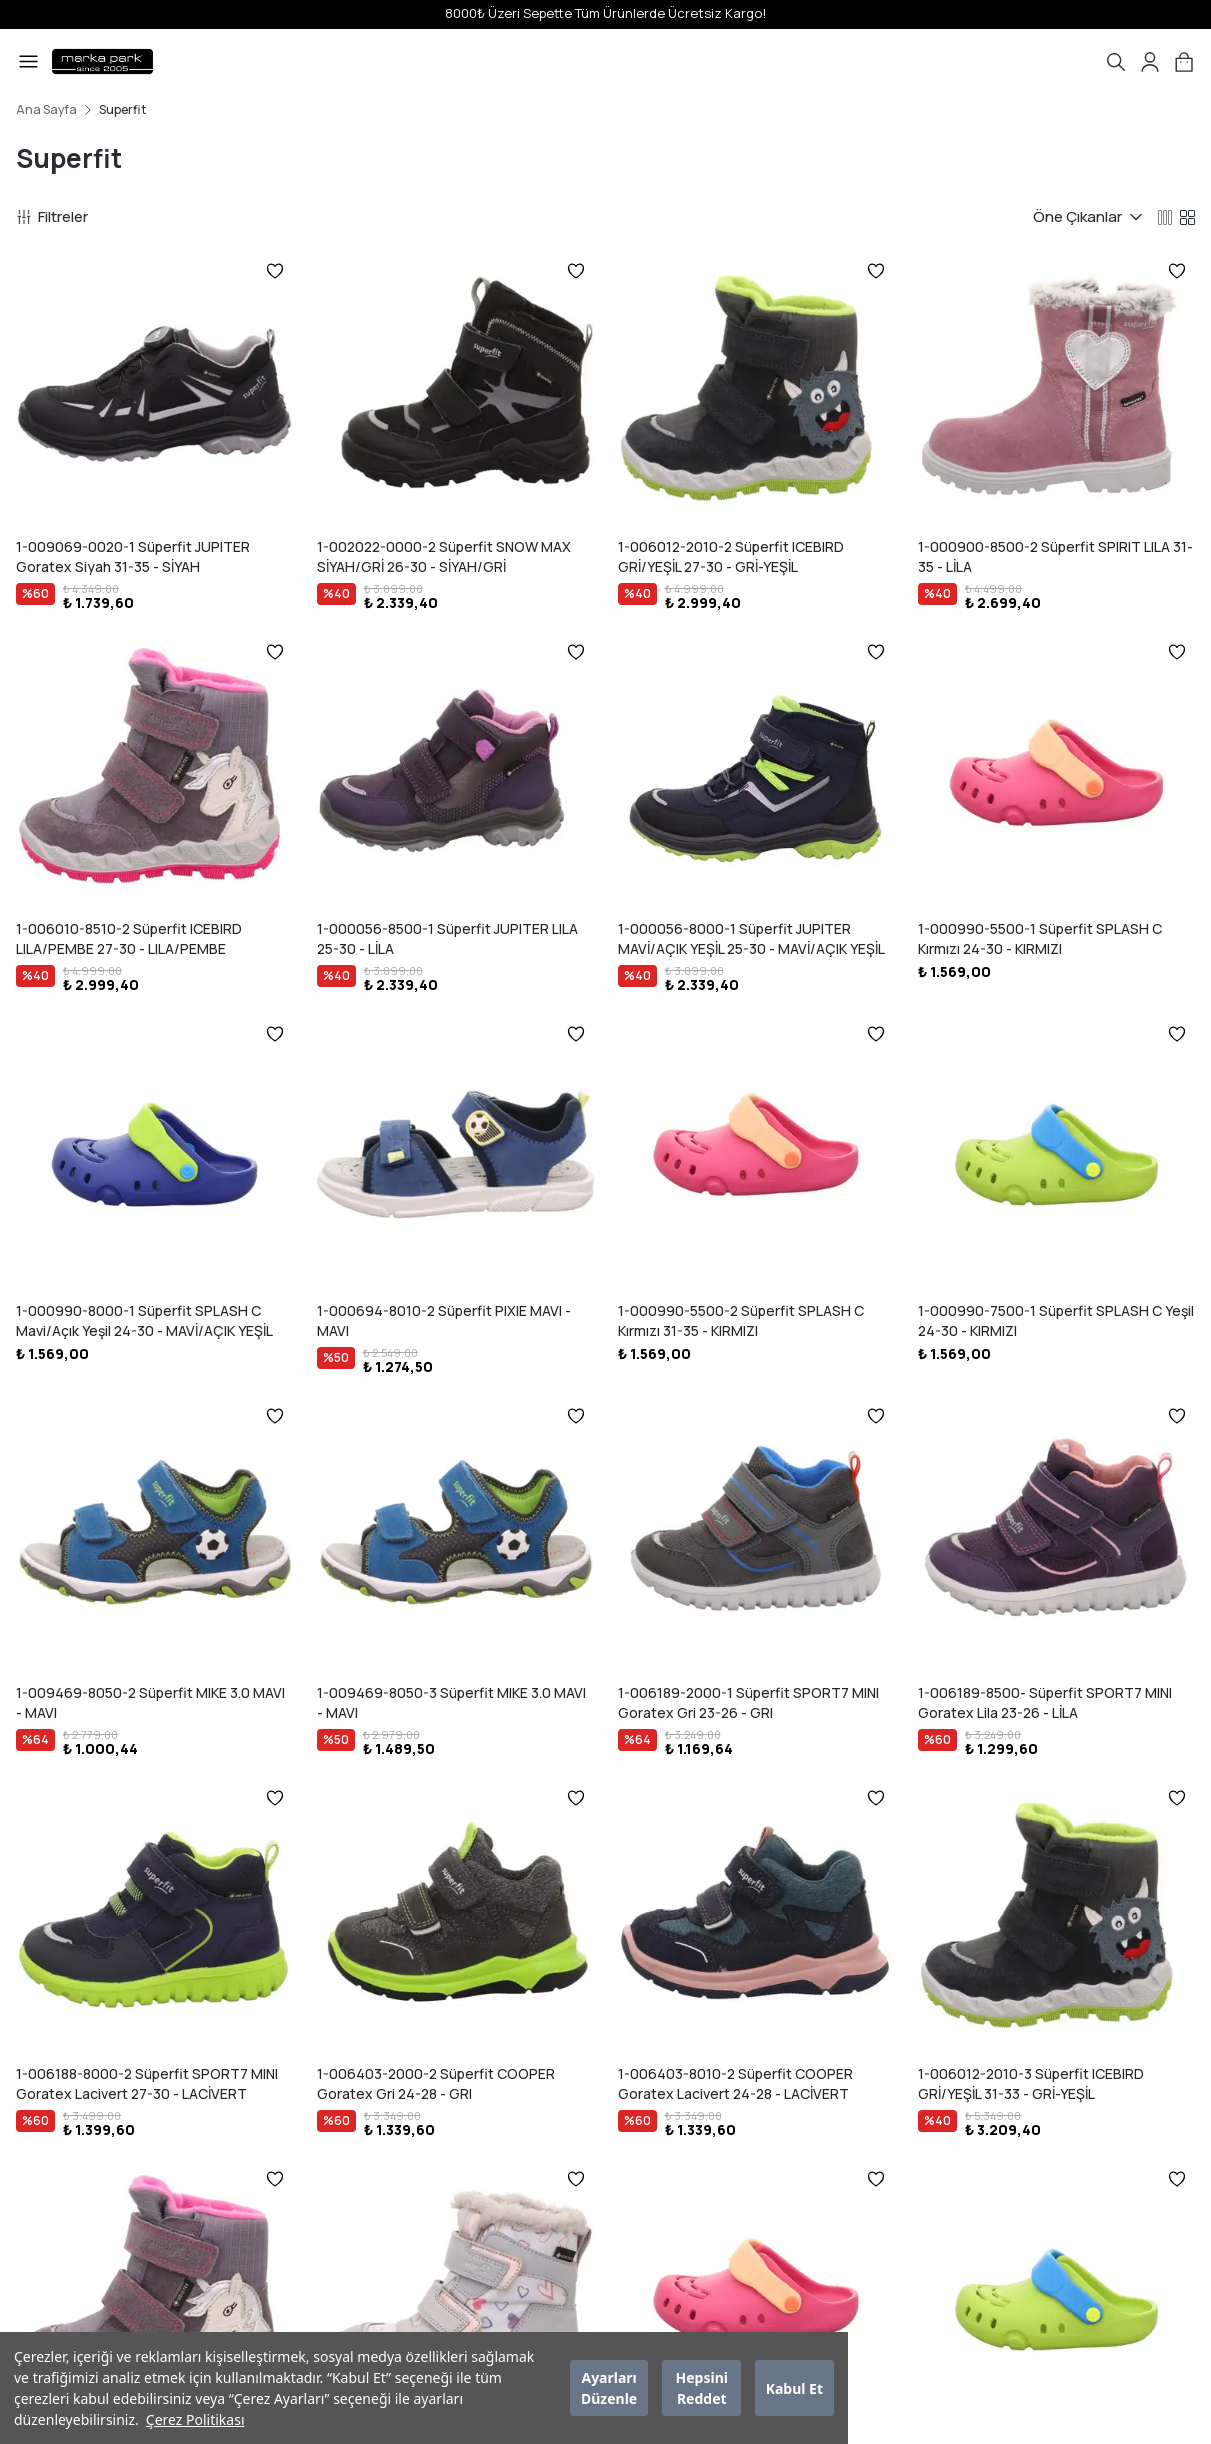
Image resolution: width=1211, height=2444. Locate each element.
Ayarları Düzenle (609, 2388)
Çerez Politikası (195, 2419)
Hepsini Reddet (702, 2388)
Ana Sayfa (46, 110)
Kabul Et (794, 2388)
